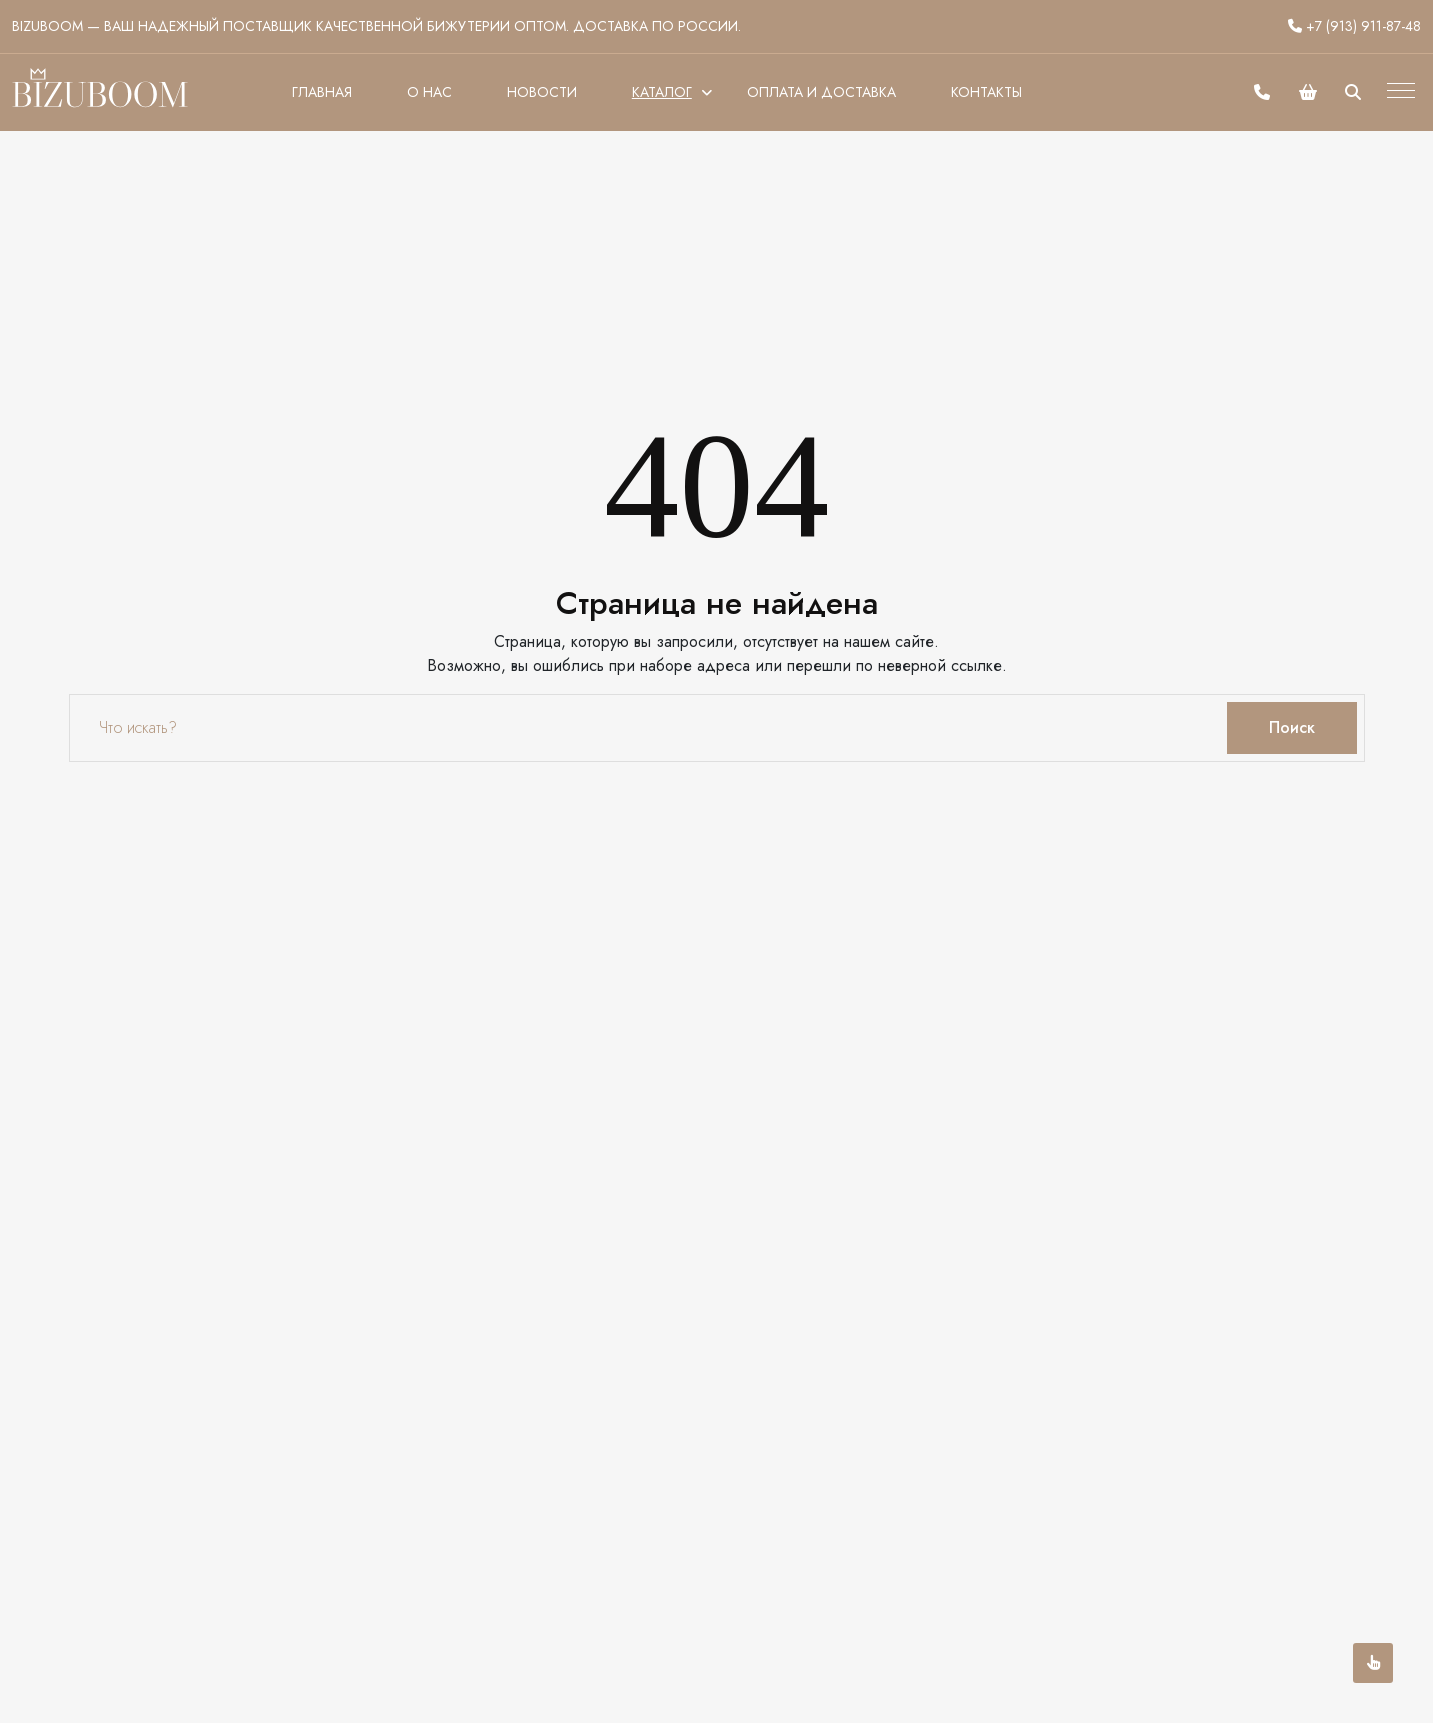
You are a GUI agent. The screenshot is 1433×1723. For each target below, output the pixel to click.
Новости (542, 92)
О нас (429, 92)
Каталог (662, 92)
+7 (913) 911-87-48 (1354, 26)
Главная (322, 92)
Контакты (986, 92)
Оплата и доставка (821, 92)
